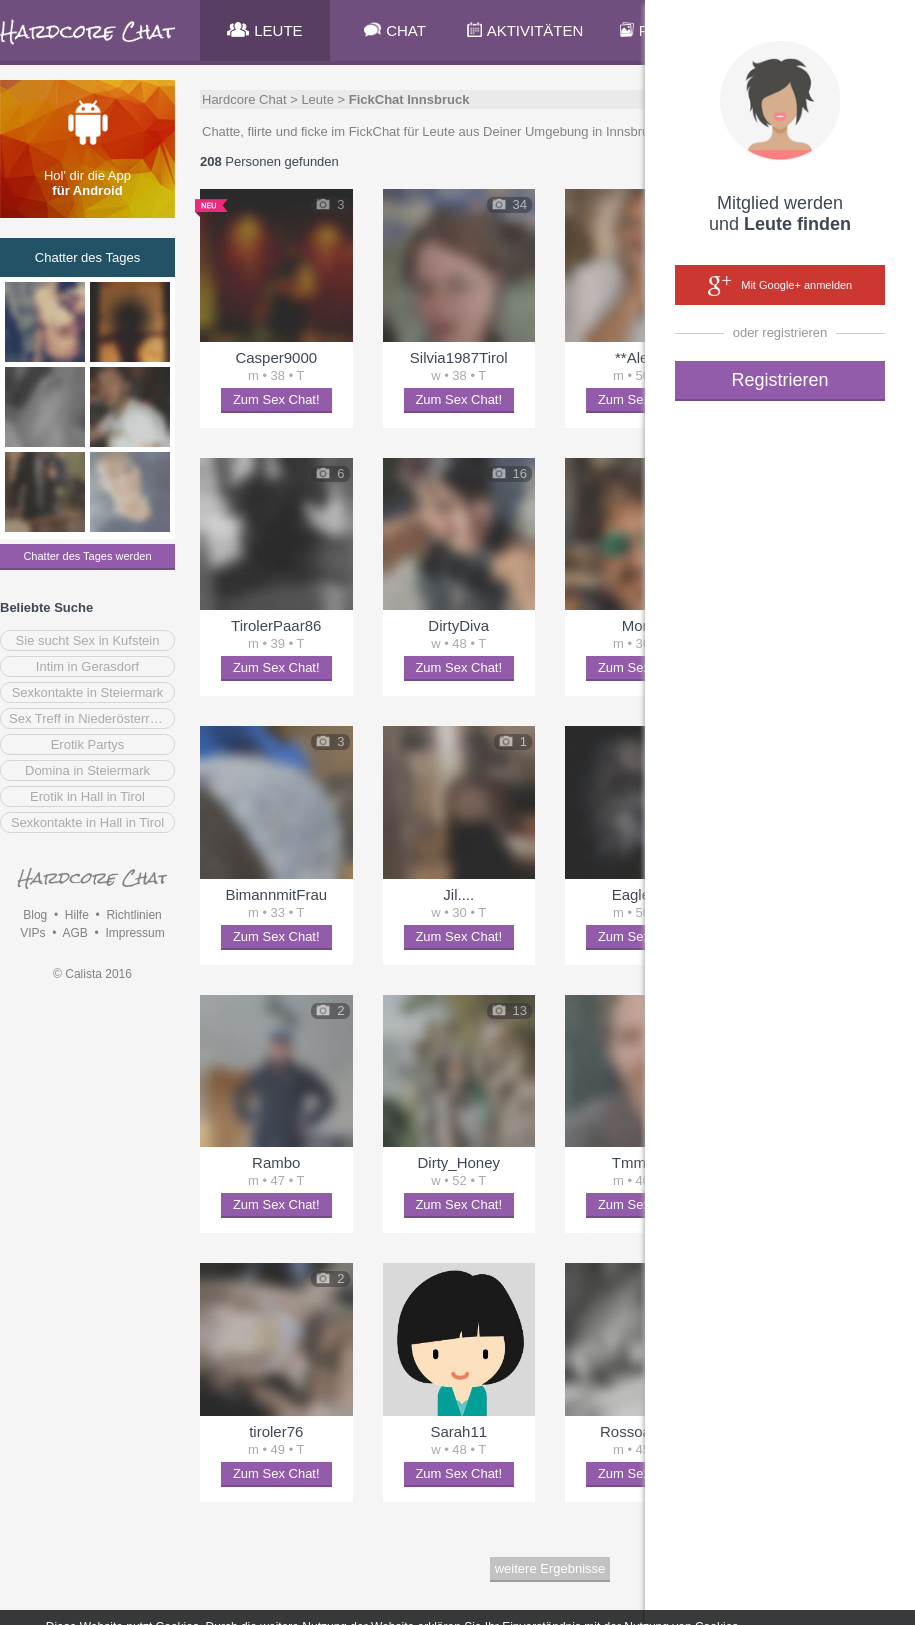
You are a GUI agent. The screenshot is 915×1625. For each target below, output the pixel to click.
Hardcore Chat (244, 99)
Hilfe (77, 915)
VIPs (32, 933)
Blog (35, 915)
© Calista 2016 (92, 974)
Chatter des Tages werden (87, 556)
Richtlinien (133, 915)
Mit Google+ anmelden (780, 286)
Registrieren (779, 380)
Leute (317, 99)
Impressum (134, 933)
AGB (74, 933)
